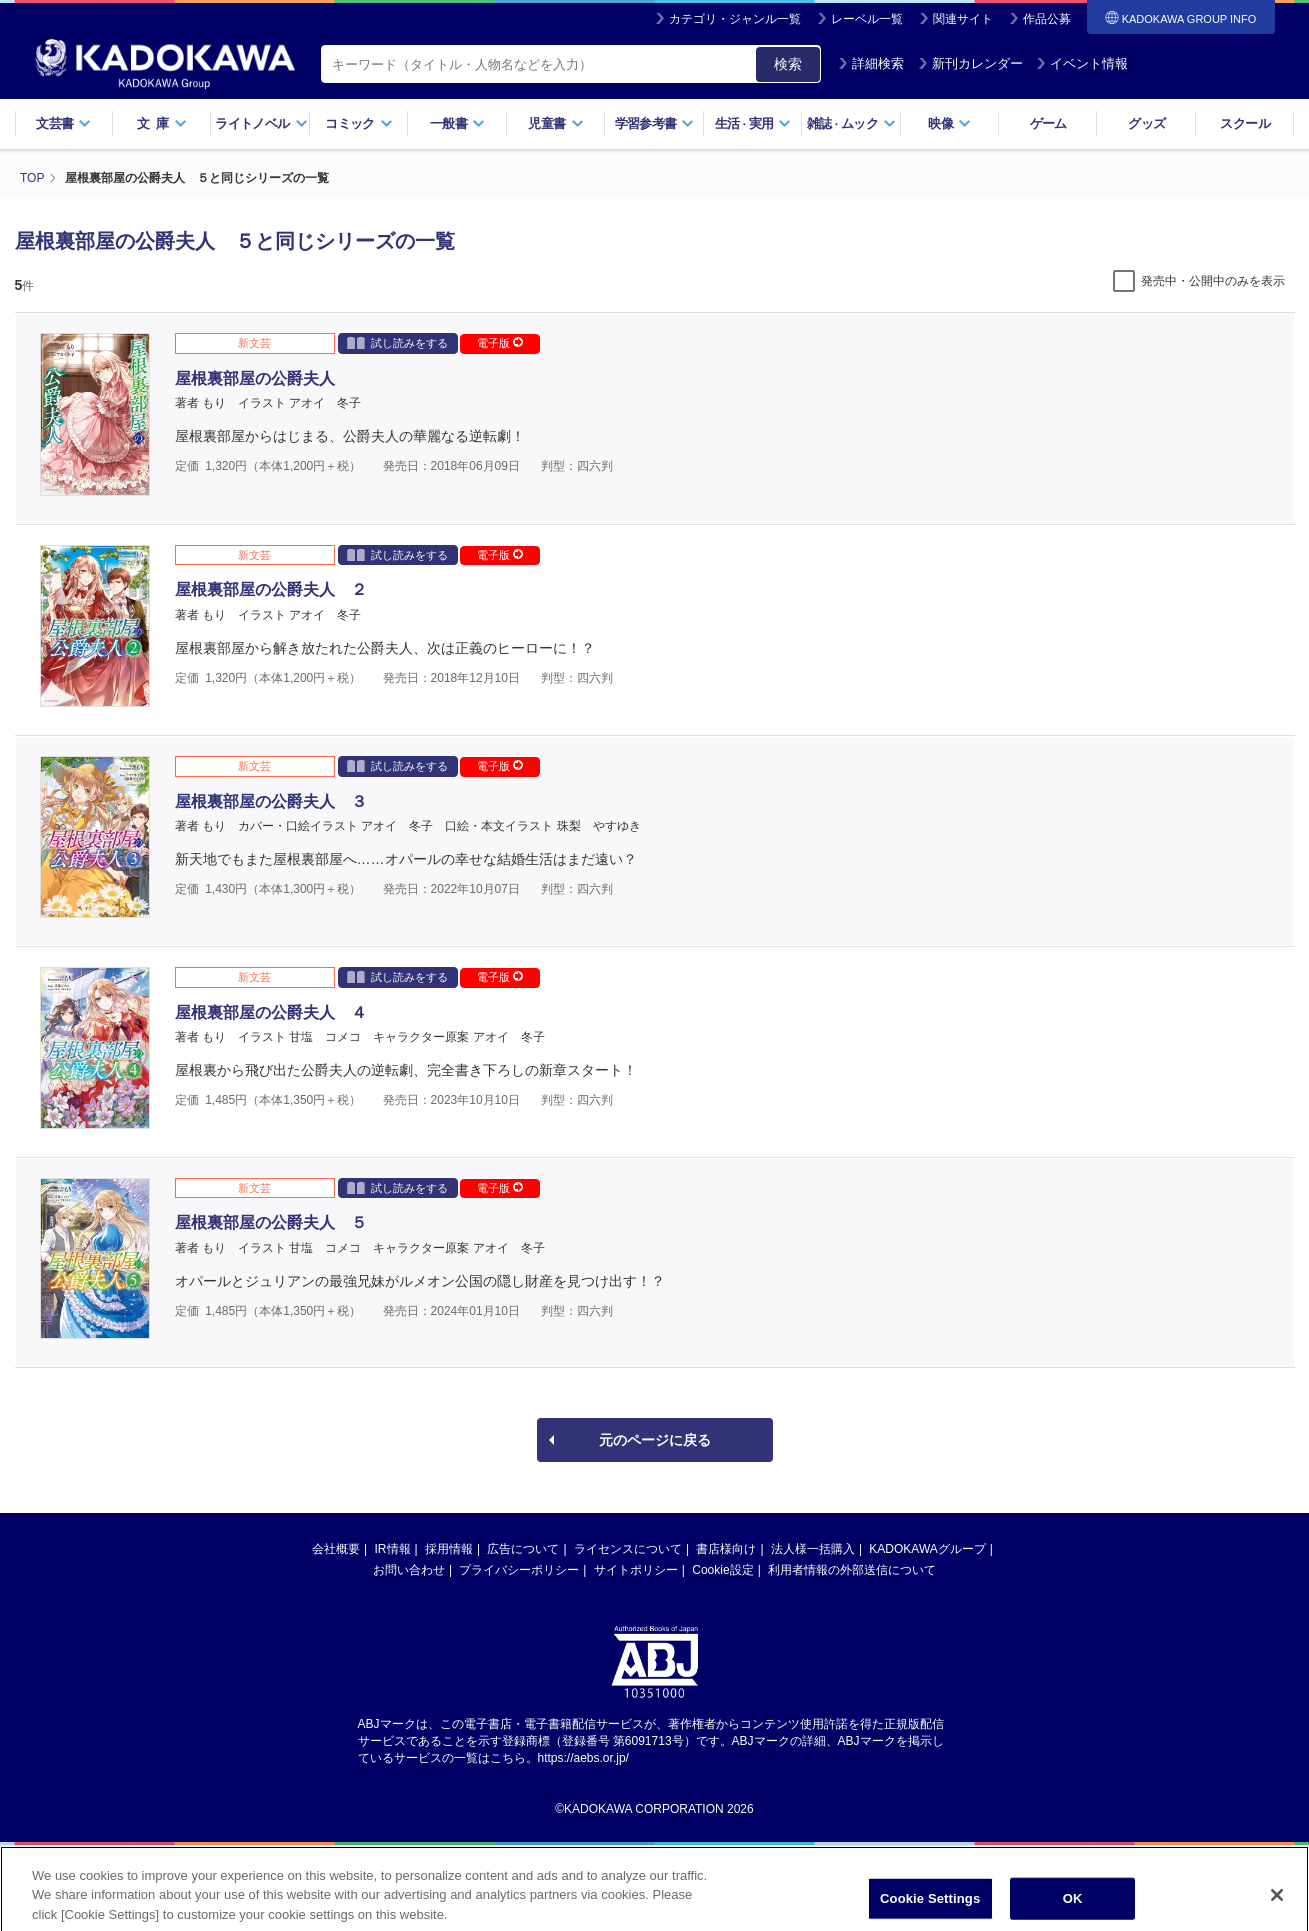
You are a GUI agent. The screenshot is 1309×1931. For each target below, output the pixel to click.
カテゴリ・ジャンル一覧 (735, 19)
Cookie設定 (722, 1570)
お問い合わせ (409, 1570)
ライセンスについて (628, 1549)
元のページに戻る (655, 1440)
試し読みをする (397, 342)
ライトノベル (261, 123)
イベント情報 (1082, 63)
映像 (949, 123)
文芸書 (63, 123)
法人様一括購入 (813, 1549)
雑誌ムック (851, 123)
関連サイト (963, 19)
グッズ (1146, 123)
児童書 (555, 123)
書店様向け (726, 1549)
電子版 (500, 343)
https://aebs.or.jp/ (583, 1758)
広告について (523, 1549)
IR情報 (393, 1549)
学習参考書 (655, 123)
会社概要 (336, 1549)
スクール (1244, 123)
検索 (788, 64)
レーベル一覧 (867, 19)
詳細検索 (871, 63)
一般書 (457, 123)
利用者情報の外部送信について (852, 1570)
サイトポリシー (636, 1570)
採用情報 (449, 1549)
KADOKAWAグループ (927, 1549)
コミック (358, 123)
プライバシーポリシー (519, 1570)
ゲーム (1048, 123)
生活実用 (753, 123)
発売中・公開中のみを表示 (1213, 281)
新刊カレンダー (970, 63)
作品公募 (1047, 19)
